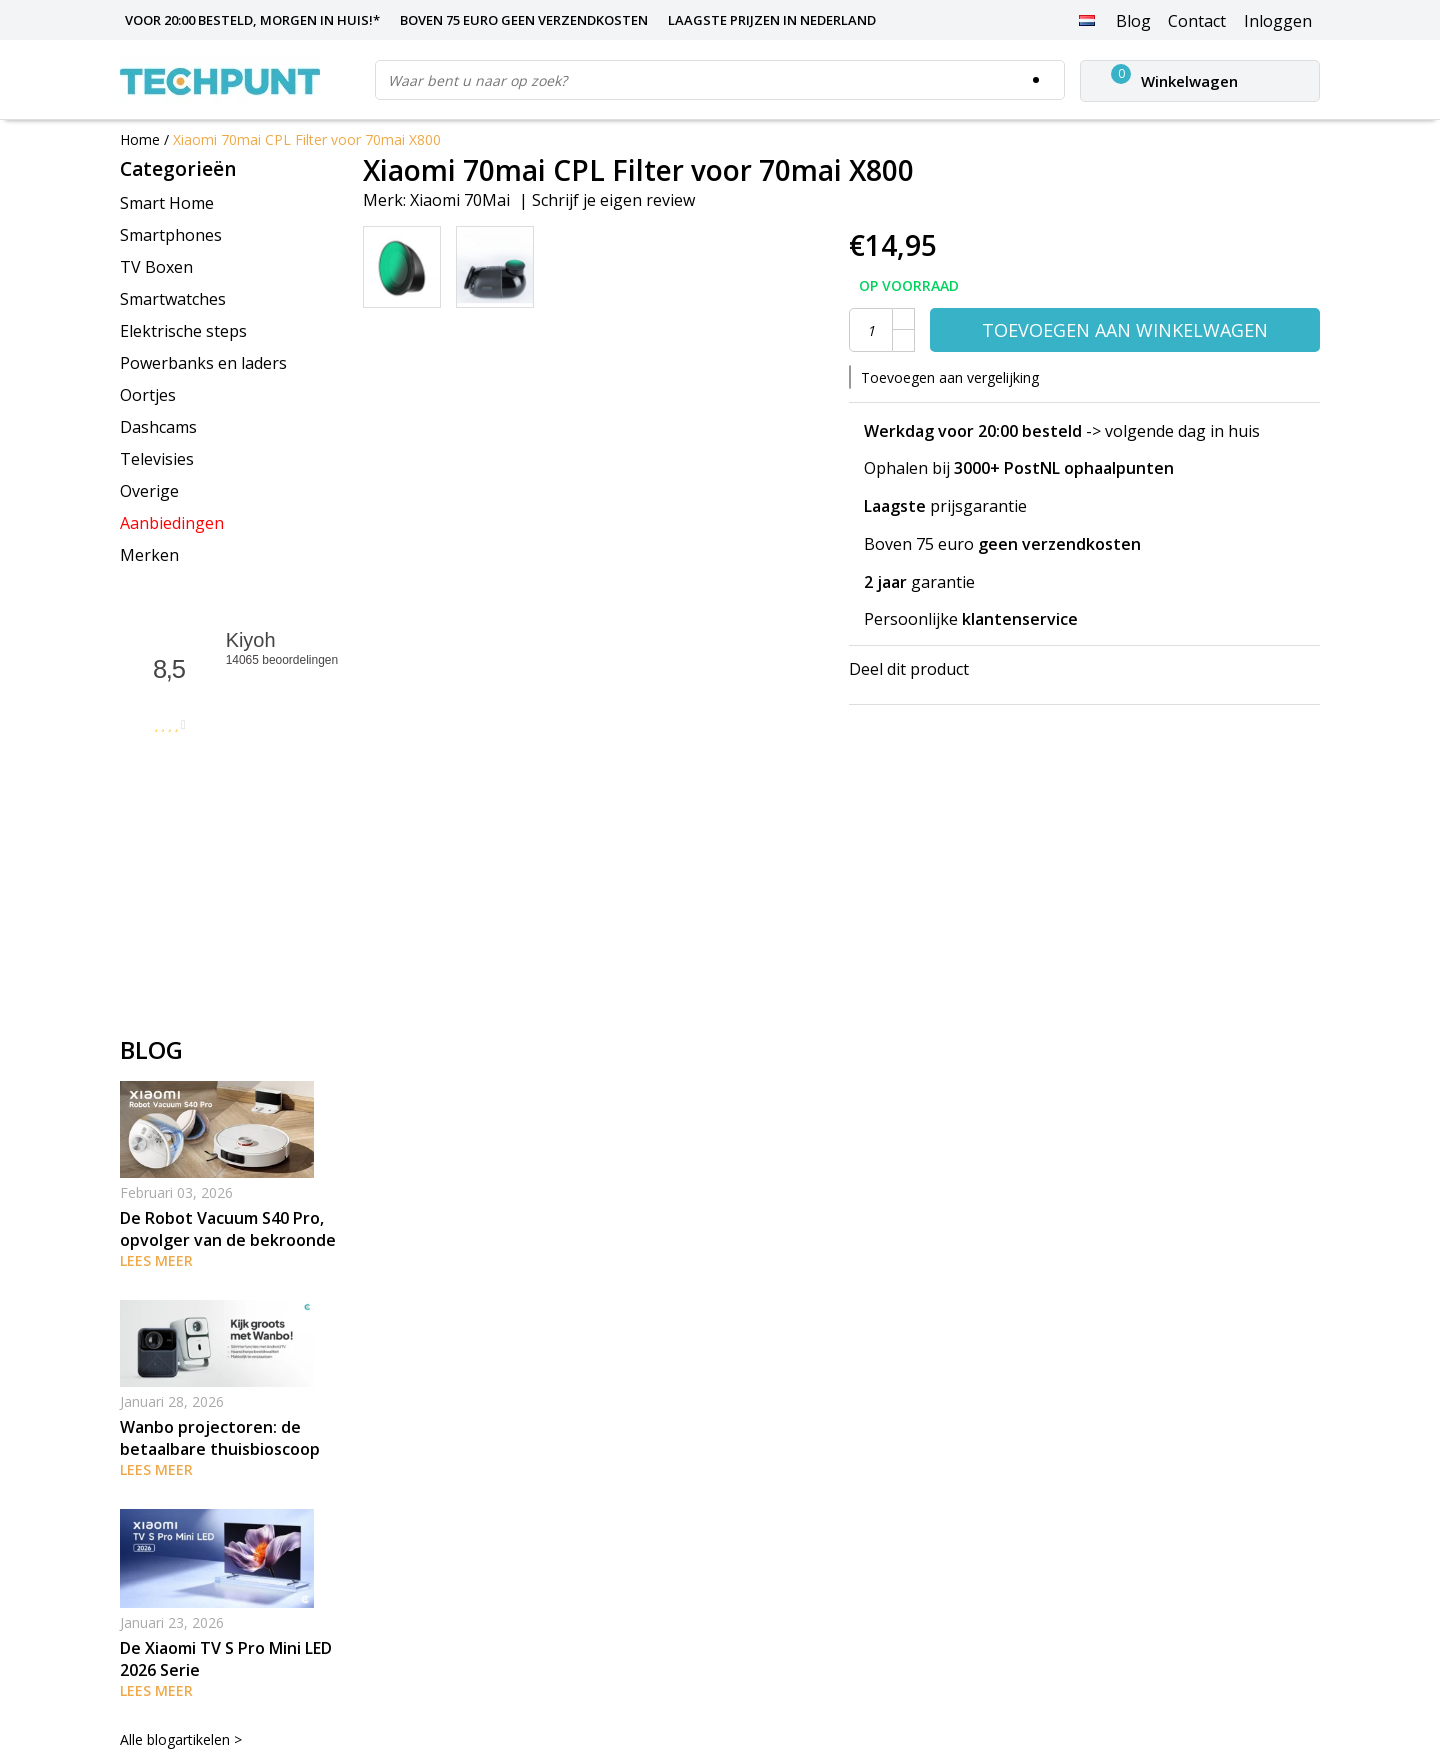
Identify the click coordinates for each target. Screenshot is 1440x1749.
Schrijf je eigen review (613, 200)
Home (140, 139)
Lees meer (156, 1260)
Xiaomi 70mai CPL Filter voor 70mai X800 (307, 139)
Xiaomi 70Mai (460, 200)
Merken (149, 555)
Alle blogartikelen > (181, 1739)
